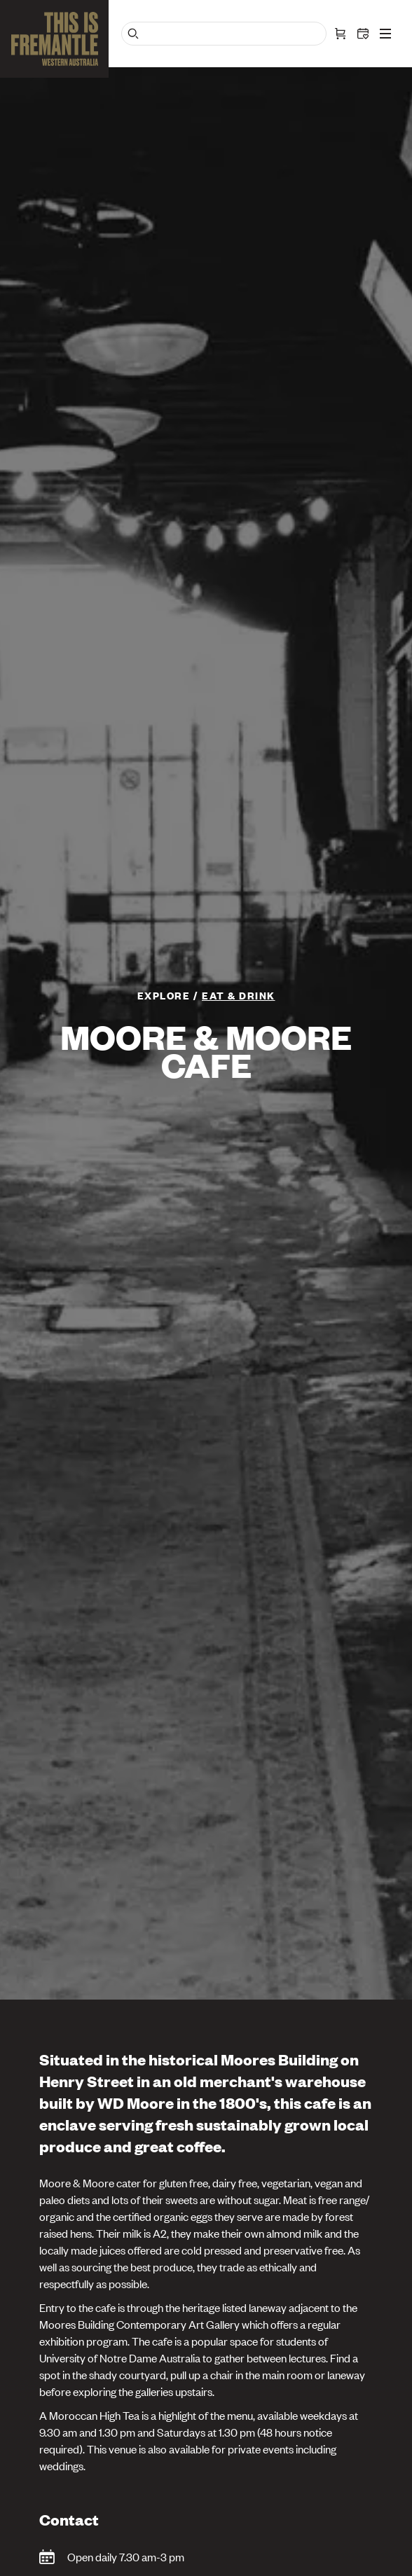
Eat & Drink (238, 995)
